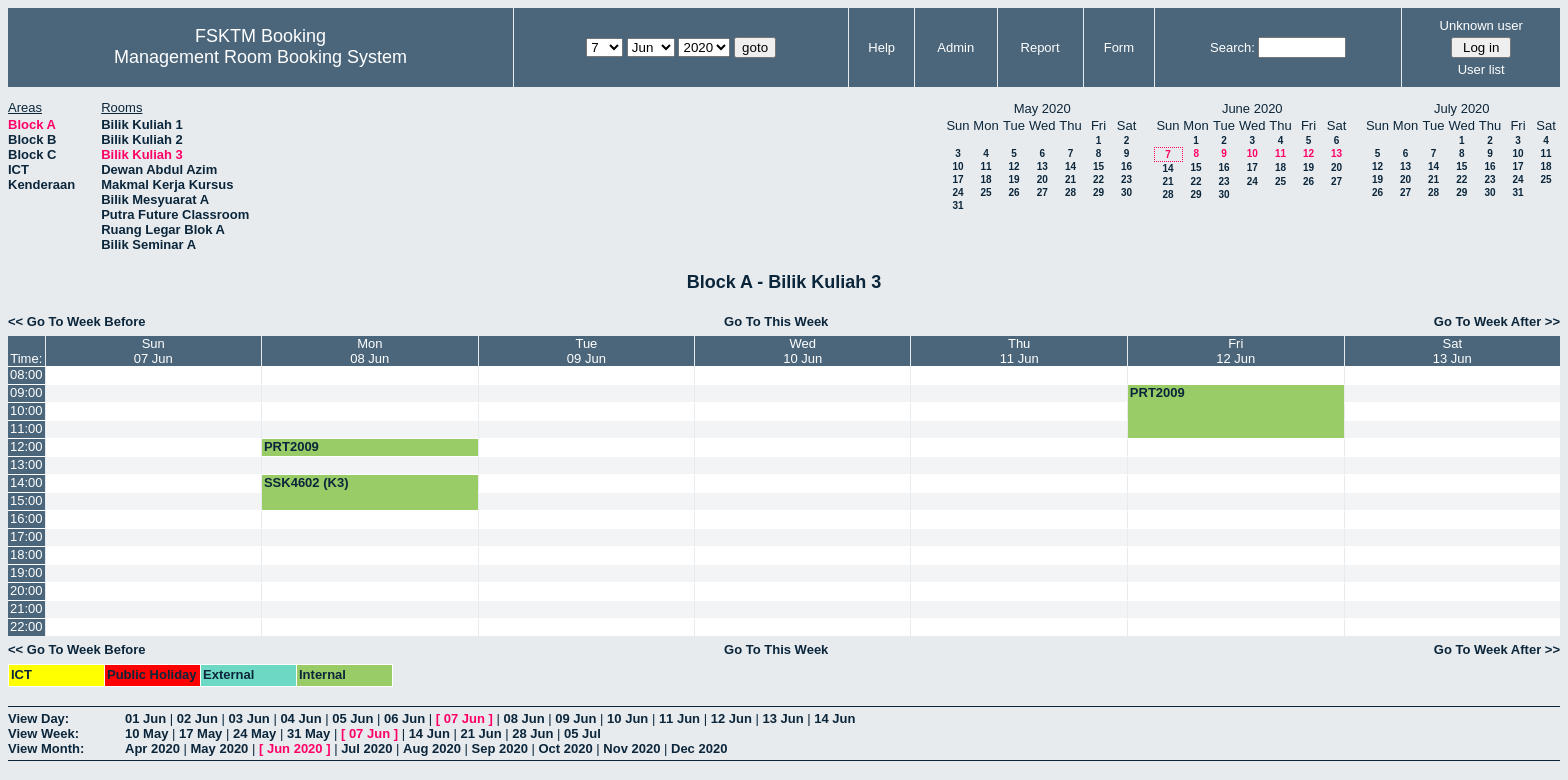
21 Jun (480, 733)
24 (957, 192)
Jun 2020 (295, 748)
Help (881, 47)
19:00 (26, 572)
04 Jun (300, 718)
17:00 (26, 536)
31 (957, 205)
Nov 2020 (631, 748)
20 (1042, 179)
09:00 (26, 392)
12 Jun (731, 718)
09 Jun (575, 718)
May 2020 (220, 748)
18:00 (26, 554)
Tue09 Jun (586, 351)
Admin (955, 47)
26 (1013, 192)
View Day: (38, 718)
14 (1070, 166)
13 (1042, 166)
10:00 (26, 410)
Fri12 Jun (1235, 351)
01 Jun (145, 718)
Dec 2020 (699, 748)
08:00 (26, 374)
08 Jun (523, 718)
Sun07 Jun (153, 351)
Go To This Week (776, 321)
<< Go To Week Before (77, 321)
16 (1126, 166)
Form (1119, 47)
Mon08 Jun (369, 351)
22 (1098, 179)
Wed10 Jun (802, 351)
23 (1126, 179)
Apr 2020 (152, 748)
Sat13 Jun (1452, 351)
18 (985, 179)
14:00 (26, 482)
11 (985, 166)
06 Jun (404, 718)
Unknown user (1481, 25)
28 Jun (532, 733)
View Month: (46, 748)
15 (1098, 166)
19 (1013, 179)
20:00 (26, 590)
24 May (254, 733)
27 (1042, 192)
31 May (308, 733)
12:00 (26, 446)
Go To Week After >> (1497, 321)
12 (1013, 166)
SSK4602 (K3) (306, 482)
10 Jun (627, 718)
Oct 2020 (565, 748)
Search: (1232, 47)
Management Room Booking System (260, 57)
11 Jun (679, 718)
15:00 (26, 500)
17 (957, 179)
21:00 (26, 608)
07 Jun (464, 718)
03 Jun (249, 718)
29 (1098, 192)
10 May (146, 733)
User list (1481, 69)
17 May (200, 733)
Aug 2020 (432, 748)
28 (1070, 192)
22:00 (26, 626)
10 (957, 166)
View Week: (43, 733)
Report (1040, 47)
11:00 (26, 428)
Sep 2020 (500, 748)
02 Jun (197, 718)
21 (1070, 179)
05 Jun (352, 718)
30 (1126, 192)
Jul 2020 (366, 748)
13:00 (26, 464)
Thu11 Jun (1019, 351)
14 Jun (834, 718)
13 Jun (782, 718)
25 (985, 192)
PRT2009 (1157, 392)
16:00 (26, 518)
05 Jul (582, 733)
